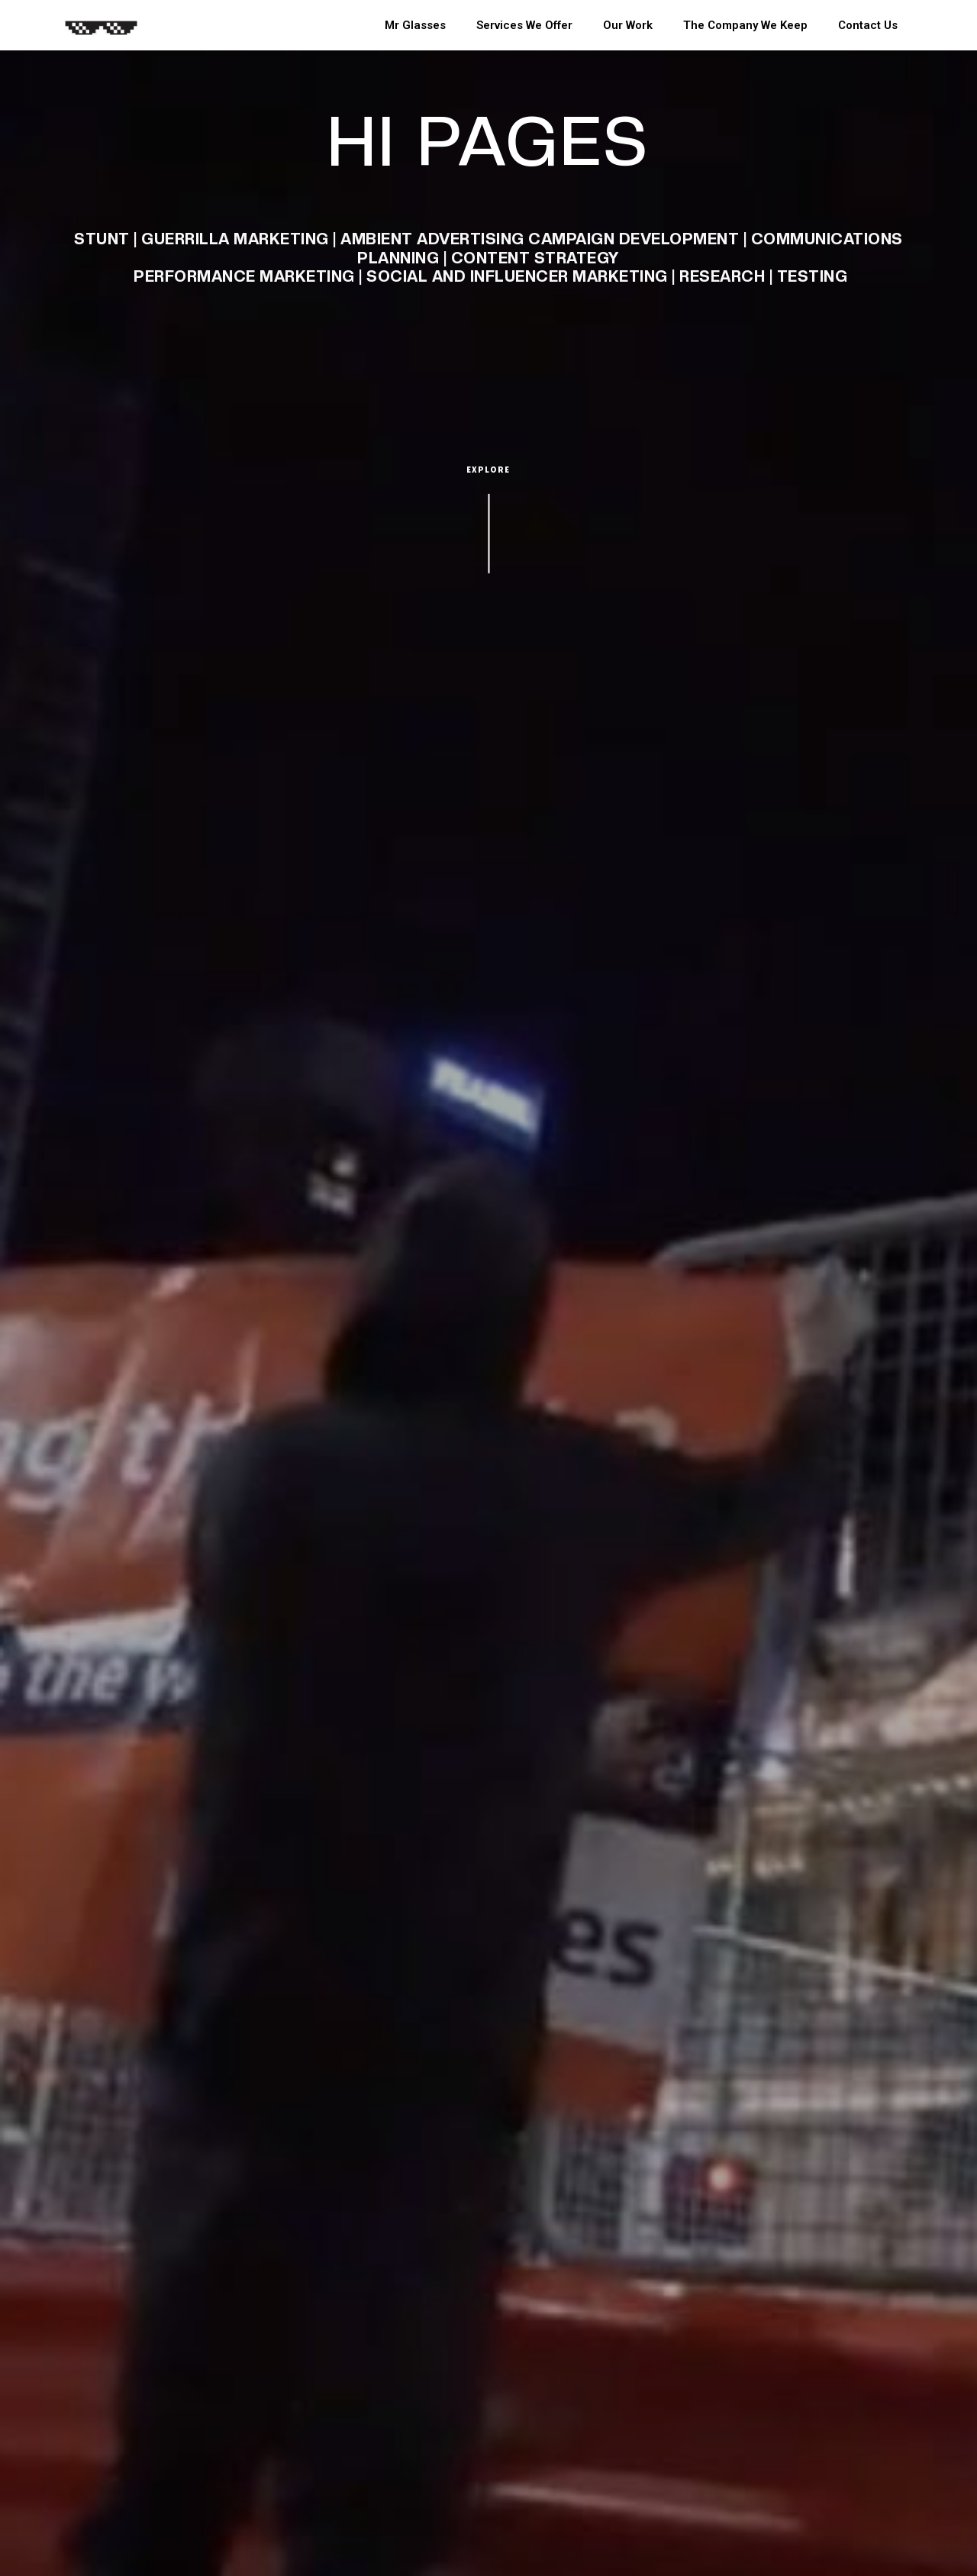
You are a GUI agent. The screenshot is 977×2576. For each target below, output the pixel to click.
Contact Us (868, 25)
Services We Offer (524, 25)
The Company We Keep (745, 25)
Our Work (628, 25)
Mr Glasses (415, 25)
